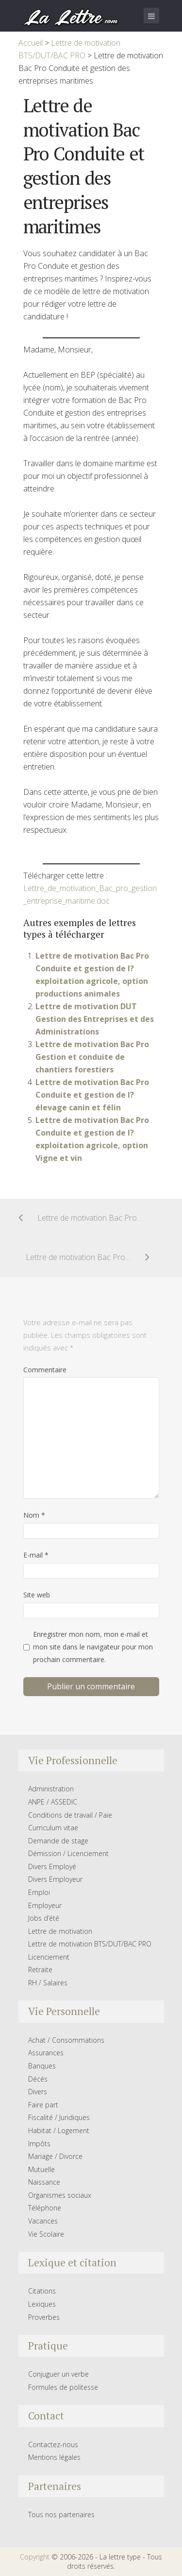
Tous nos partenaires (61, 2514)
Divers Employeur (55, 1879)
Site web (36, 1594)
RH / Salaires (47, 1982)
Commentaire (44, 1369)
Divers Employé (52, 1866)
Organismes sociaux (59, 2195)
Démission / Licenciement (68, 1853)
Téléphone (44, 2207)
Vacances (43, 2221)
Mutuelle (41, 2169)
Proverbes (44, 2317)
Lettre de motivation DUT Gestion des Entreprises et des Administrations (94, 1019)
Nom (34, 1515)
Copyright (35, 2556)
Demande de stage (58, 1840)
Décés (38, 2079)
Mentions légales (54, 2457)
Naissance (44, 2182)
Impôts (39, 2143)
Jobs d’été (43, 1918)
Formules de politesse (63, 2387)
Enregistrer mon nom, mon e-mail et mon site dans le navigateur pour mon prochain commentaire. (93, 1647)
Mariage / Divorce (55, 2156)
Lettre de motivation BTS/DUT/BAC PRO (89, 1943)
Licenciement (48, 1957)
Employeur (45, 1905)
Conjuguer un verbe (58, 2374)
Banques (42, 2065)
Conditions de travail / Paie (70, 1815)
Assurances (46, 2052)
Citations (42, 2291)
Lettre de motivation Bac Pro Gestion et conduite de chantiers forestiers (92, 1057)
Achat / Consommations (66, 2040)
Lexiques (42, 2304)
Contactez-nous (53, 2444)
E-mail (36, 1555)
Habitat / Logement (58, 2130)
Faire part (43, 2104)
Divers (37, 2091)
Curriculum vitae (53, 1827)
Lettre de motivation (60, 1931)
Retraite (40, 1969)
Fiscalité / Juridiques (59, 2117)
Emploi (39, 1892)
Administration (51, 1788)
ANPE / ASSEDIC (52, 1801)
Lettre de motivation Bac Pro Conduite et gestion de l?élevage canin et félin (92, 1095)
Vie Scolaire (46, 2234)
